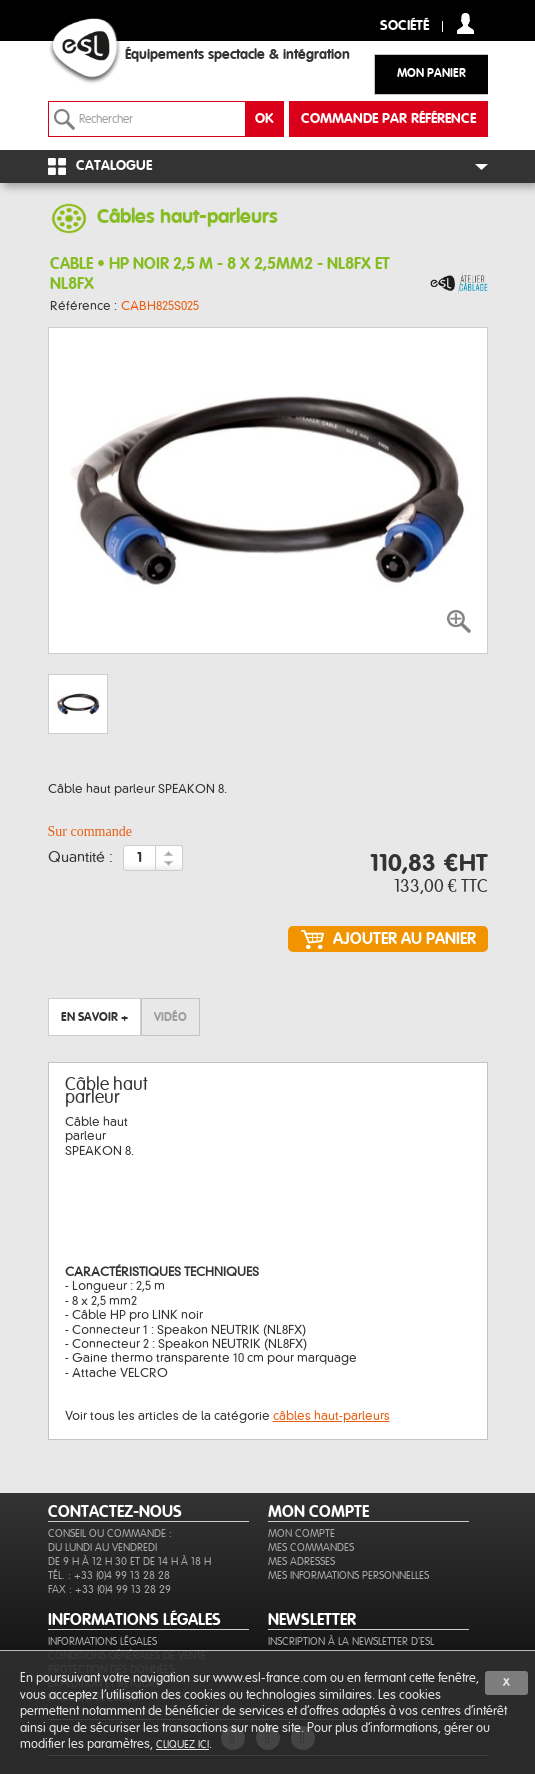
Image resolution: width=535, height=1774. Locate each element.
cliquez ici (182, 1744)
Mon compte (301, 1533)
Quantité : (80, 858)
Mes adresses (301, 1561)
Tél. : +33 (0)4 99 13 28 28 (109, 1575)
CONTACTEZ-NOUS (115, 1512)
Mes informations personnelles (348, 1575)
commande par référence (388, 119)
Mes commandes (311, 1547)
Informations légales (102, 1641)
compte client (465, 23)
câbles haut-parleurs (331, 1416)
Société (404, 26)
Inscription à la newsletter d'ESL (351, 1641)
